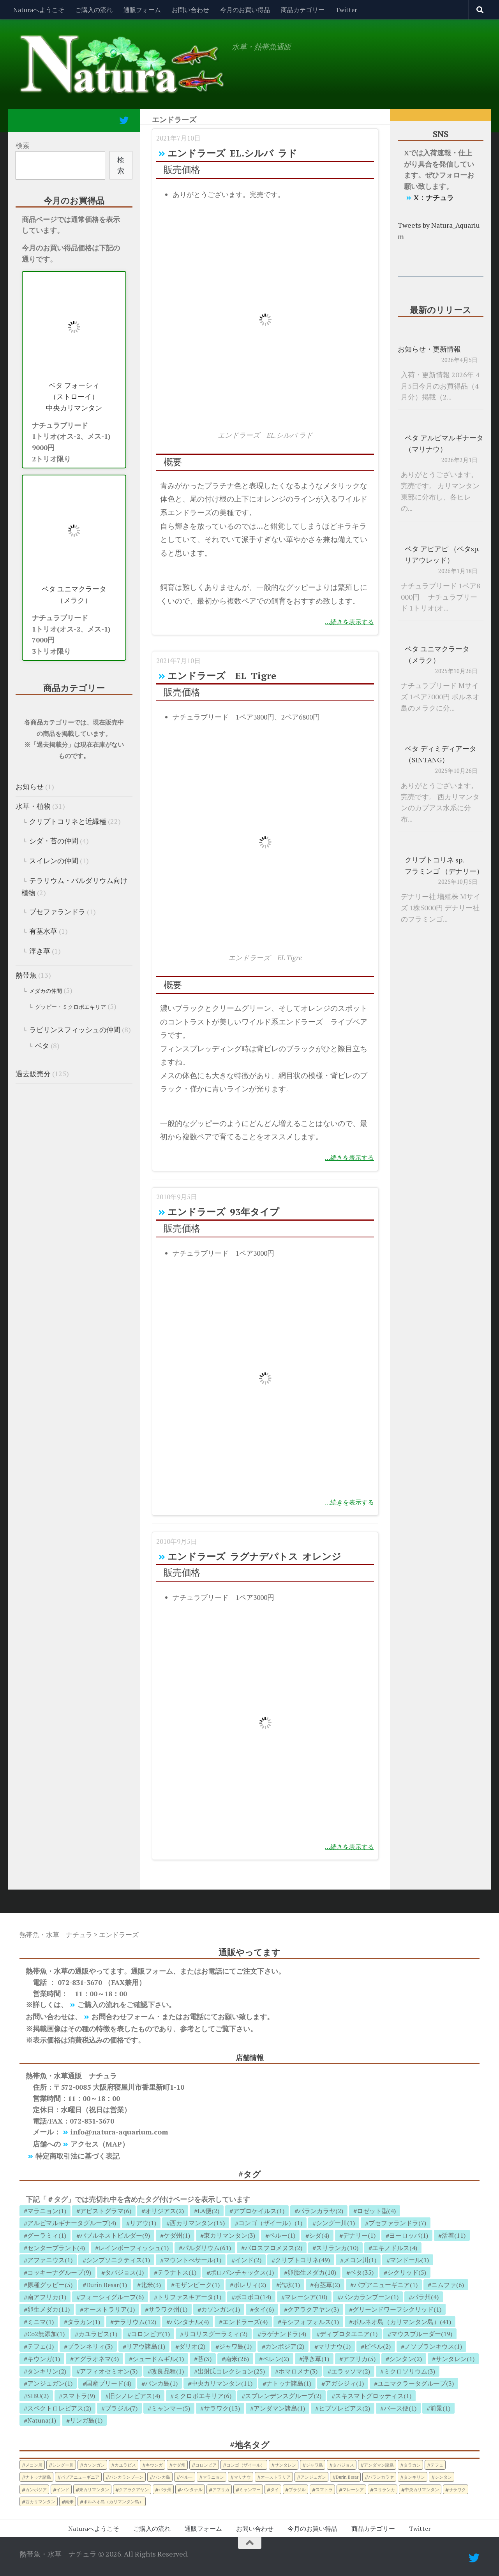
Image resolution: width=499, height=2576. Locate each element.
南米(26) (237, 2358)
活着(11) (453, 2235)
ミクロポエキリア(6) (202, 2395)
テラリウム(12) (135, 2321)
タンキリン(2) (46, 2371)
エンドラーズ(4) (245, 2321)
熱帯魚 (26, 975)
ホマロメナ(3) (298, 2371)
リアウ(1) (143, 2223)
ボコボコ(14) (253, 2297)
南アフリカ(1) (46, 2297)
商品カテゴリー (302, 9)
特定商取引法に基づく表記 (77, 2156)
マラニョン (213, 2477)
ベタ (42, 1045)
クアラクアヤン (134, 2489)
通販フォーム (142, 9)
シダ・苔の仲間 (53, 840)
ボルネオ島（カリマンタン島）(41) (402, 2321)
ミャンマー (250, 2489)
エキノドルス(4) (394, 2247)
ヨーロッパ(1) (408, 2235)
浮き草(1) (316, 2358)
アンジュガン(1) (49, 2383)
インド (62, 2489)
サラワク (457, 2489)
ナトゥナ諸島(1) (288, 2383)
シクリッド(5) (406, 2272)
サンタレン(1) (455, 2358)
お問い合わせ (190, 9)
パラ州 (165, 2489)
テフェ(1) (40, 2346)
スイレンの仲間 (53, 860)
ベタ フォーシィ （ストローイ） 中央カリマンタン (74, 396)
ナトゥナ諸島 (38, 2477)
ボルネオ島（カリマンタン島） (113, 2501)
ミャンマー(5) (170, 2408)
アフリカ (220, 2489)
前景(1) (440, 2408)
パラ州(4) (425, 2297)
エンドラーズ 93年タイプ (223, 1211)
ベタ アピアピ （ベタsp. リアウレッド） (442, 554)
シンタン (443, 2477)
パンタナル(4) (189, 2321)
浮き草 (39, 950)
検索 (23, 145)
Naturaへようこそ (38, 9)
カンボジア (36, 2489)
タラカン (412, 2465)
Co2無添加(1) (46, 2334)
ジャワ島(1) (235, 2346)
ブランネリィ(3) (90, 2346)
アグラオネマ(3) (96, 2358)
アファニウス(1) (49, 2260)
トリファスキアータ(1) (189, 2297)
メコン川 (33, 2465)
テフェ (436, 2465)
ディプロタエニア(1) (348, 2334)
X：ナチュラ (434, 197)
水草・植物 (33, 806)
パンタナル (192, 2489)
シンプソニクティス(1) (118, 2260)
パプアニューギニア (80, 2477)
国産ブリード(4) (108, 2383)
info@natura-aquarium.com (119, 2131)
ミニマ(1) (40, 2321)
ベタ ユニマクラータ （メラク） (74, 594)
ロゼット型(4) (376, 2210)
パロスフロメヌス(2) (273, 2247)
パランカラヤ (381, 2477)
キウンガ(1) (43, 2358)
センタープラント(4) (56, 2247)
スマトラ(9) (78, 2395)
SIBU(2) (38, 2395)
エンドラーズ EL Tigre (222, 675)
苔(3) (204, 2358)
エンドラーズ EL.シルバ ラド (232, 153)
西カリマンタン (40, 2501)
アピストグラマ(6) (105, 2210)
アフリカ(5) (359, 2358)
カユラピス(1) (97, 2334)
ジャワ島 (314, 2465)
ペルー (186, 2477)
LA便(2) (208, 2210)
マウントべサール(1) (192, 2260)
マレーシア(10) (306, 2297)
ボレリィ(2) (249, 2284)
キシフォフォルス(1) (310, 2321)
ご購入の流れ (94, 9)
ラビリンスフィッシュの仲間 (74, 1029)
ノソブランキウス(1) (433, 2346)
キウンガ (154, 2465)
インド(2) (248, 2260)
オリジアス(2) (164, 2210)
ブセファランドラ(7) (397, 2223)
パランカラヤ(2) (320, 2210)
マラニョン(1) (46, 2210)
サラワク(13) (222, 2408)
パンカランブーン (126, 2477)
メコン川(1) (360, 2260)
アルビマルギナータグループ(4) (71, 2223)
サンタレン (285, 2465)
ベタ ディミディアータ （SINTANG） (440, 754)
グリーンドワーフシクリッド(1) (397, 2309)
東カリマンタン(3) (229, 2235)
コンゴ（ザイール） (245, 2465)
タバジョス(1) (124, 2272)
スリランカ (384, 2489)
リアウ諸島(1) (145, 2346)
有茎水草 (43, 931)
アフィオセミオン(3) (109, 2371)
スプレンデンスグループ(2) (283, 2395)
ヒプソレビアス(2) (344, 2408)
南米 (69, 2501)
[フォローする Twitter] (124, 120)
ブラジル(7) (121, 2408)
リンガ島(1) (86, 2420)
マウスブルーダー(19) (421, 2334)
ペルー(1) (282, 2235)
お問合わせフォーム (123, 2016)
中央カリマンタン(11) (221, 2383)
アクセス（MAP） (100, 2143)
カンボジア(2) (284, 2346)
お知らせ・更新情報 (429, 349)
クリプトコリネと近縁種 (67, 821)
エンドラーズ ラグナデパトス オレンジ (254, 1556)
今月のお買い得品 (245, 9)
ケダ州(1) (177, 2235)
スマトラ (324, 2489)
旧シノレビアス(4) (134, 2395)
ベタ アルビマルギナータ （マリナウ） (444, 443)
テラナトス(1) (176, 2272)
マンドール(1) (409, 2260)
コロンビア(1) (150, 2334)
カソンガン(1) (220, 2309)
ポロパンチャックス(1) (242, 2272)
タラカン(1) (83, 2321)
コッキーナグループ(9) (59, 2272)
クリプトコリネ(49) (302, 2260)
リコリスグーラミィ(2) (215, 2334)
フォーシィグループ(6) (112, 2297)
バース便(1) (400, 2408)
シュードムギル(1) (158, 2358)
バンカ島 (161, 2477)
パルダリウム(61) (206, 2247)
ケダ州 (179, 2465)
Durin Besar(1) (106, 2284)
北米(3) (151, 2284)
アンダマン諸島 (379, 2465)
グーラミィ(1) (46, 2235)
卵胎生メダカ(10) (311, 2272)
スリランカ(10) (337, 2247)
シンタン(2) (405, 2358)
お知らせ (30, 786)
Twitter (346, 9)
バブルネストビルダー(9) (115, 2235)
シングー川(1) (335, 2223)
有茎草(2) (327, 2284)
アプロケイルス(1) (258, 2210)
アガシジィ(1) (344, 2383)
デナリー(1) (359, 2235)
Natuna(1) (41, 2420)
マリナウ (242, 2477)
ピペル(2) (377, 2346)
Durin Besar (347, 2477)
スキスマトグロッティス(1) (373, 2395)
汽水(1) (290, 2284)
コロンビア (206, 2465)
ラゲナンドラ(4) (283, 2334)
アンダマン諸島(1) (279, 2408)
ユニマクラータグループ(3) (415, 2383)
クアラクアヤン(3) (313, 2309)
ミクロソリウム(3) (409, 2371)
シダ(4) (319, 2235)
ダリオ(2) (192, 2346)
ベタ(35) (362, 2272)
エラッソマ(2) (350, 2371)
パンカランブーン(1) (369, 2297)
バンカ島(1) (161, 2383)
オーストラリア (276, 2477)
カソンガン (94, 2465)
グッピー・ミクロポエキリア (70, 1006)
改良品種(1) (167, 2371)
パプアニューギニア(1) (386, 2284)
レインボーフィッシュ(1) (134, 2247)
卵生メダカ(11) (48, 2309)
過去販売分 (33, 1073)
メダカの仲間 (45, 990)
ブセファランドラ (57, 911)
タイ (274, 2489)
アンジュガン (313, 2477)
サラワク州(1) (167, 2309)
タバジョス (343, 2465)
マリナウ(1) (334, 2346)
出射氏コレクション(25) (231, 2371)
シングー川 (63, 2465)
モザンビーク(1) (197, 2284)
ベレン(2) (276, 2358)
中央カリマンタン (422, 2489)
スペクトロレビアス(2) (59, 2408)
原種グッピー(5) (49, 2284)
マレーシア (353, 2489)
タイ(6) (264, 2309)
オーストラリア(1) (109, 2309)
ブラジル (297, 2489)
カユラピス (125, 2465)
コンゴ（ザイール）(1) (270, 2223)
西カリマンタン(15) (197, 2223)
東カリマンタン (94, 2489)
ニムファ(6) (447, 2284)
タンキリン (414, 2477)
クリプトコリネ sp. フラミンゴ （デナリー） (444, 865)
